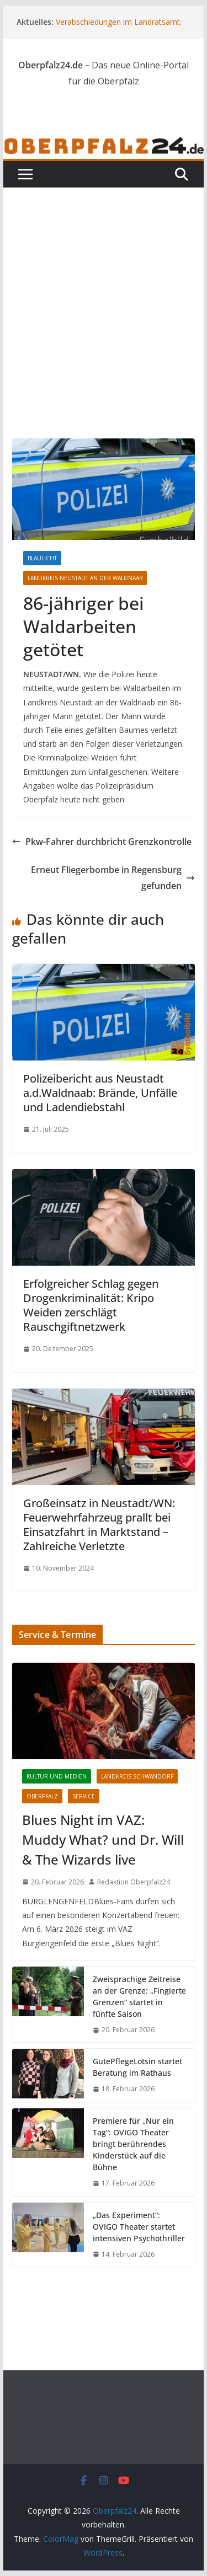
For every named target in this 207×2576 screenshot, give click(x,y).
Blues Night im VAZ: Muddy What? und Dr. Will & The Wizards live (103, 1839)
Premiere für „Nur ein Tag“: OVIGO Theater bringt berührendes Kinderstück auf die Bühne (133, 2144)
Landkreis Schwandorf (137, 1776)
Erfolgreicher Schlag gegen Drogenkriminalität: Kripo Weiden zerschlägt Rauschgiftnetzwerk (90, 1305)
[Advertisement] (103, 329)
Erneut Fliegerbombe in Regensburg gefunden (113, 878)
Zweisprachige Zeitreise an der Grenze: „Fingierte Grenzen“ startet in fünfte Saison (139, 1996)
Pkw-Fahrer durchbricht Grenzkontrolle (102, 842)
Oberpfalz (42, 1796)
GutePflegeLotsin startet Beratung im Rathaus (137, 2067)
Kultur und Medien (56, 1776)
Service (83, 1796)
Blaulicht (42, 558)
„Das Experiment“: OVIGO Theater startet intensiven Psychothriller (139, 2226)
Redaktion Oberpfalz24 (133, 1882)
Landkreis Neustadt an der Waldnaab (85, 578)
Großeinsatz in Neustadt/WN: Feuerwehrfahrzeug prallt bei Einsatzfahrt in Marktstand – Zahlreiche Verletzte (99, 1525)
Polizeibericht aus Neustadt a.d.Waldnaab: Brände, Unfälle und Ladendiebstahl (100, 1093)
